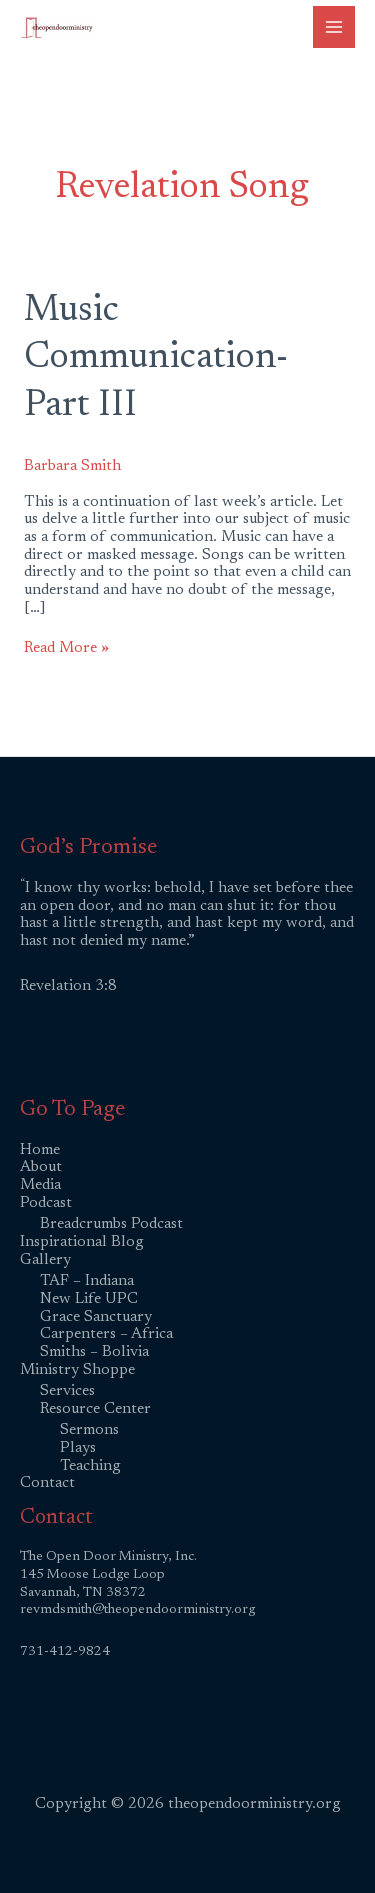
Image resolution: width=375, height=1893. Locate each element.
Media (40, 1185)
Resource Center (95, 1409)
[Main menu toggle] (334, 27)
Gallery (45, 1260)
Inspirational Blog (82, 1242)
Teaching (90, 1466)
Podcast (46, 1203)
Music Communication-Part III (156, 359)
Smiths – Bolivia (94, 1352)
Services (67, 1391)
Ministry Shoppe (77, 1370)
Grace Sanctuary (96, 1317)
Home (40, 1150)
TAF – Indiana (87, 1281)
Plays (78, 1448)
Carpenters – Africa (106, 1334)
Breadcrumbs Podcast (111, 1224)
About (41, 1167)
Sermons (89, 1430)
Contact (47, 1483)
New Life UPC (89, 1299)
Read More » (66, 648)
